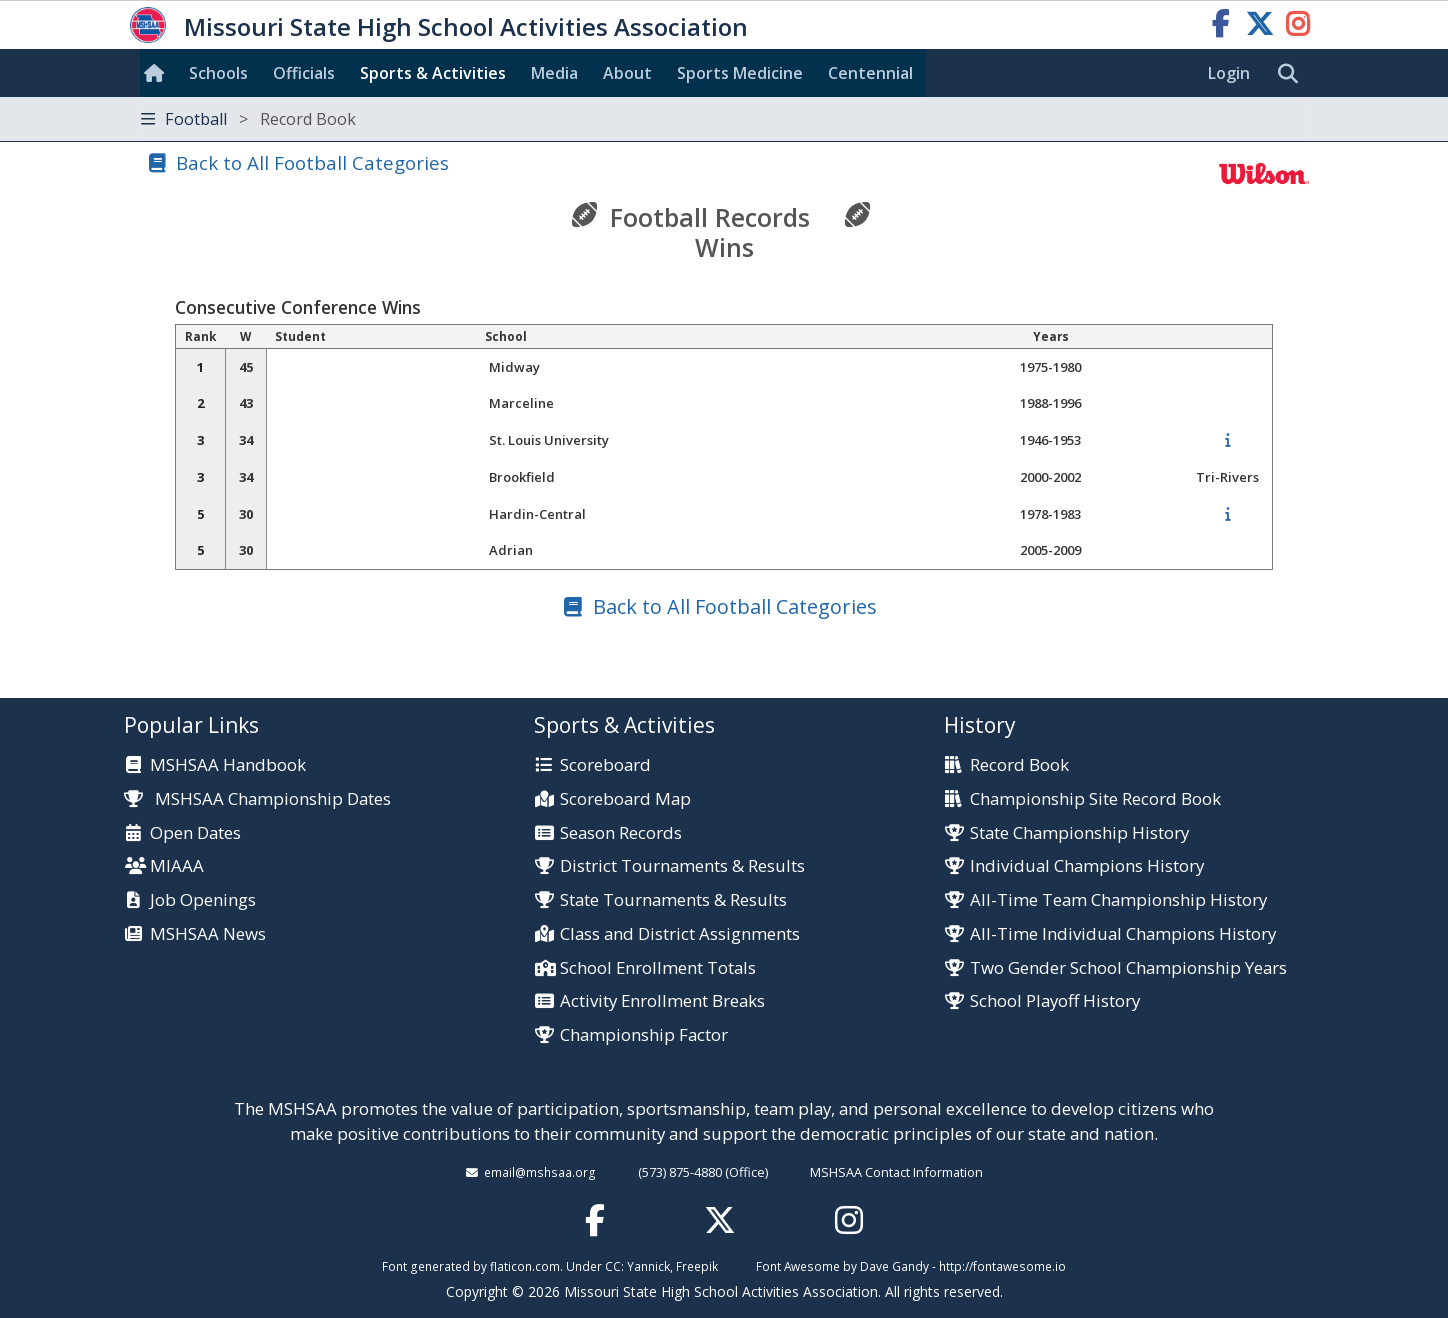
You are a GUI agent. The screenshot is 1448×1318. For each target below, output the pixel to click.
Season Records (621, 833)
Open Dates (195, 833)
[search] (1293, 74)
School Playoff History (1055, 1001)
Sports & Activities (433, 73)
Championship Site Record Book (1095, 799)
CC (613, 1266)
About (627, 73)
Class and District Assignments (680, 934)
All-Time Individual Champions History (1123, 934)
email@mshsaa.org (540, 1172)
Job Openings (203, 900)
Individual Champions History (1087, 866)
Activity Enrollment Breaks (662, 1001)
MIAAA (177, 866)
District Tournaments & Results (682, 866)
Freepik (697, 1266)
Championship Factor (644, 1035)
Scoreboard (605, 765)
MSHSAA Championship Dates (257, 798)
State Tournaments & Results (673, 900)
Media (554, 73)
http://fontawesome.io (1002, 1266)
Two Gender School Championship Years (1128, 968)
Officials (304, 73)
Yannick (648, 1266)
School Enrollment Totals (658, 968)
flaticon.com (525, 1266)
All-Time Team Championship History (1118, 900)
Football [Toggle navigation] (248, 119)
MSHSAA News (208, 934)
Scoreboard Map (625, 799)
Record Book (1019, 765)
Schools (218, 73)
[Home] (158, 73)
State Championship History (1079, 833)
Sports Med (740, 73)
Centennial (870, 73)
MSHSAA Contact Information (896, 1172)
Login (1229, 73)
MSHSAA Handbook (228, 765)
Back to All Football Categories (312, 162)
